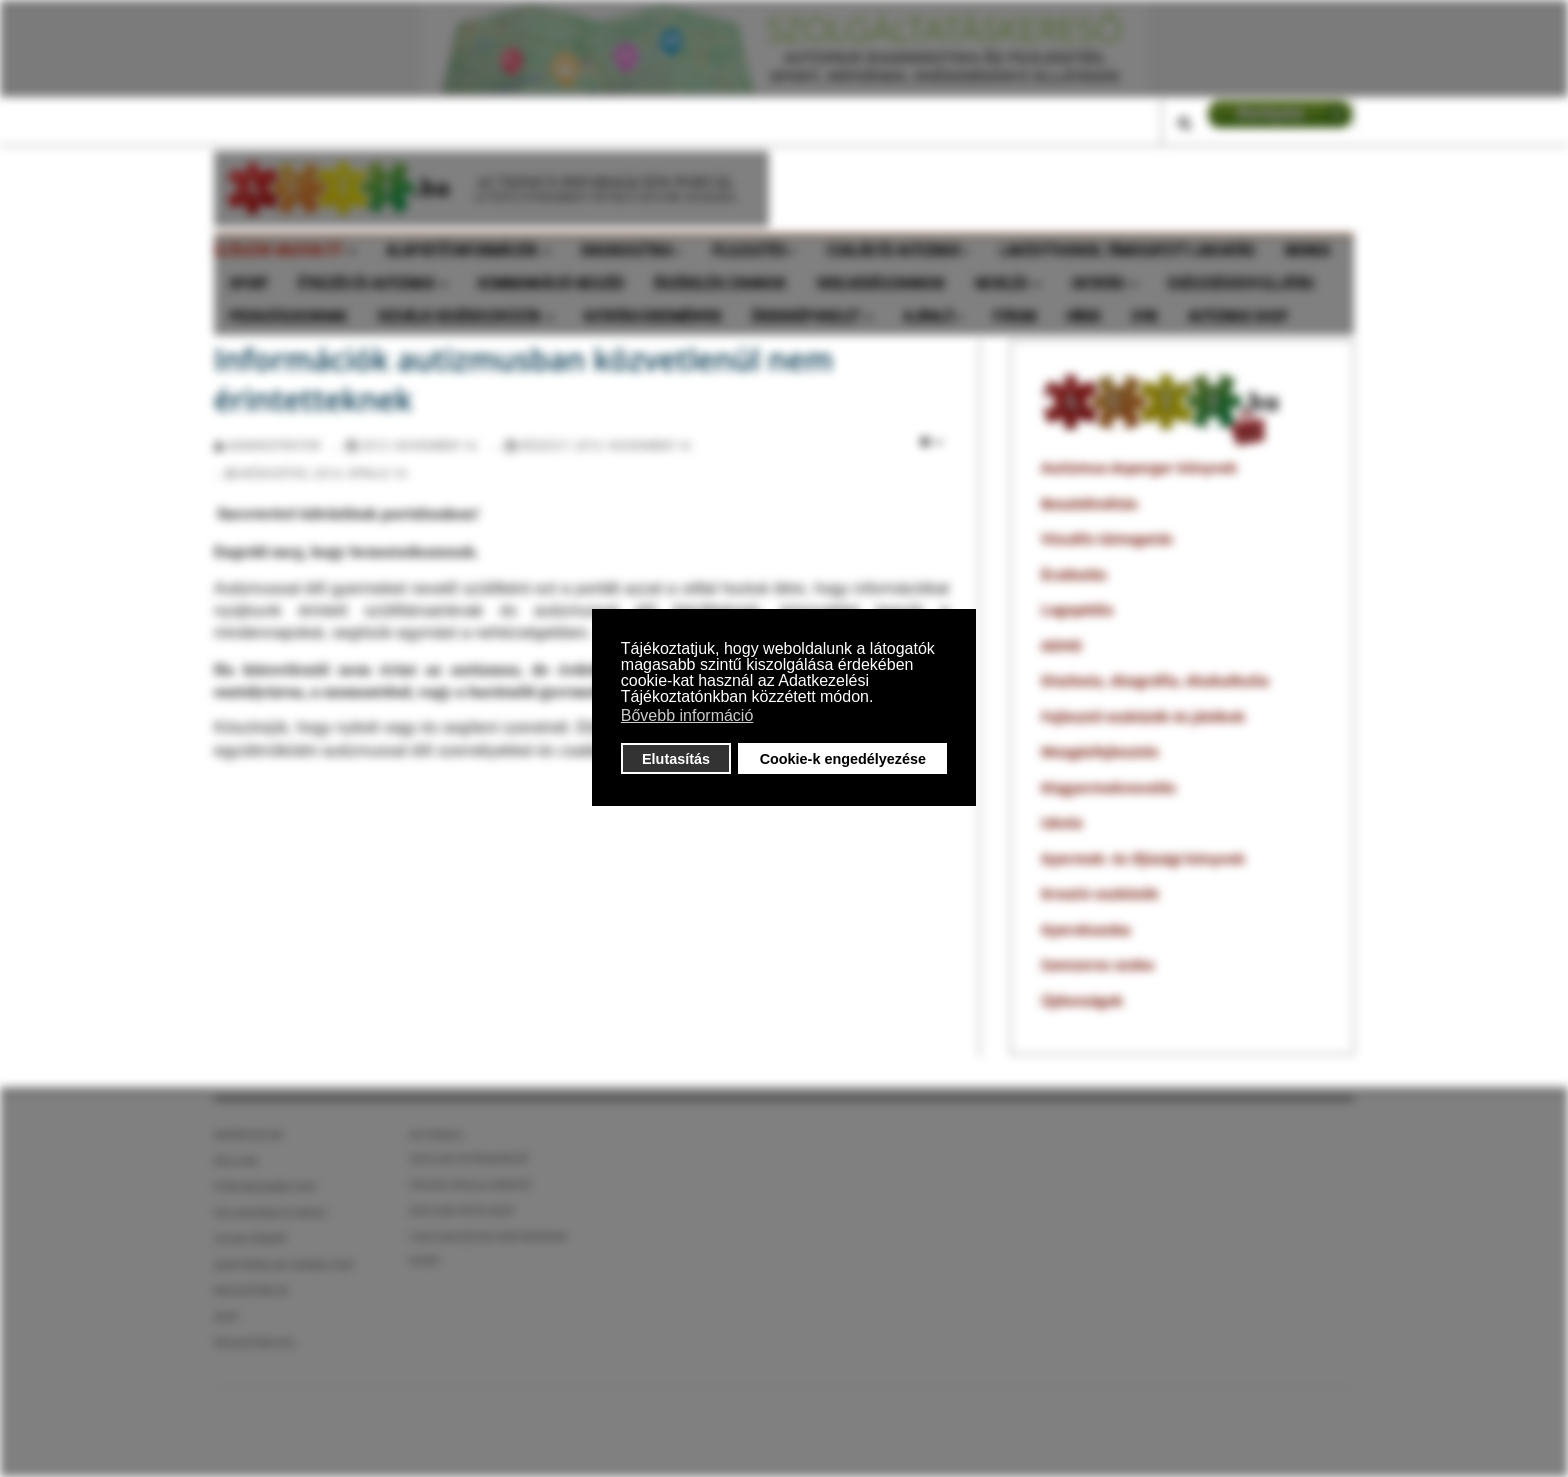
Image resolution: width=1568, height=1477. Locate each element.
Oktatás (1104, 284)
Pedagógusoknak (288, 317)
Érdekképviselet (812, 317)
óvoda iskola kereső (470, 1184)
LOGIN (1280, 113)
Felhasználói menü (270, 1212)
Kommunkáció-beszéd (551, 284)
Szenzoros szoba (1097, 964)
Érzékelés (1074, 574)
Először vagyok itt (285, 251)
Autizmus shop (1238, 317)
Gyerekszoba (1085, 929)
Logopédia (1077, 609)
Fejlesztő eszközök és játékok (1143, 716)
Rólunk (236, 1160)
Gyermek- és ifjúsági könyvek (1143, 858)
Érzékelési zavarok (720, 284)
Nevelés (1008, 284)
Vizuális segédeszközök (465, 317)
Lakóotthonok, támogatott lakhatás (1127, 251)
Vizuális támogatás (1107, 538)
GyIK (1144, 317)
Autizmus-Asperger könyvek (1139, 467)
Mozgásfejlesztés (1100, 751)
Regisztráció (251, 1290)
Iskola (1062, 822)
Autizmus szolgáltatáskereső (469, 1146)
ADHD (1061, 645)
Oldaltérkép (250, 1238)
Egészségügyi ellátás (1241, 284)
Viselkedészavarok (880, 284)
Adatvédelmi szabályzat (284, 1264)
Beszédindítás (1089, 503)
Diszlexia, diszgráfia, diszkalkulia (1155, 680)
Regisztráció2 (254, 1342)
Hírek (1083, 317)
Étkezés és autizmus (373, 284)
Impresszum (248, 1134)
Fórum (1014, 317)
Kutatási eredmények (653, 317)
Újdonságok (1082, 1000)
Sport (248, 284)
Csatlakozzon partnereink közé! (488, 1248)
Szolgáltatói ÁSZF (462, 1210)
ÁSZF (226, 1316)
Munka (1307, 251)
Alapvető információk (468, 251)
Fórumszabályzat (265, 1186)
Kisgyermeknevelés (1108, 787)
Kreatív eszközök (1100, 893)
